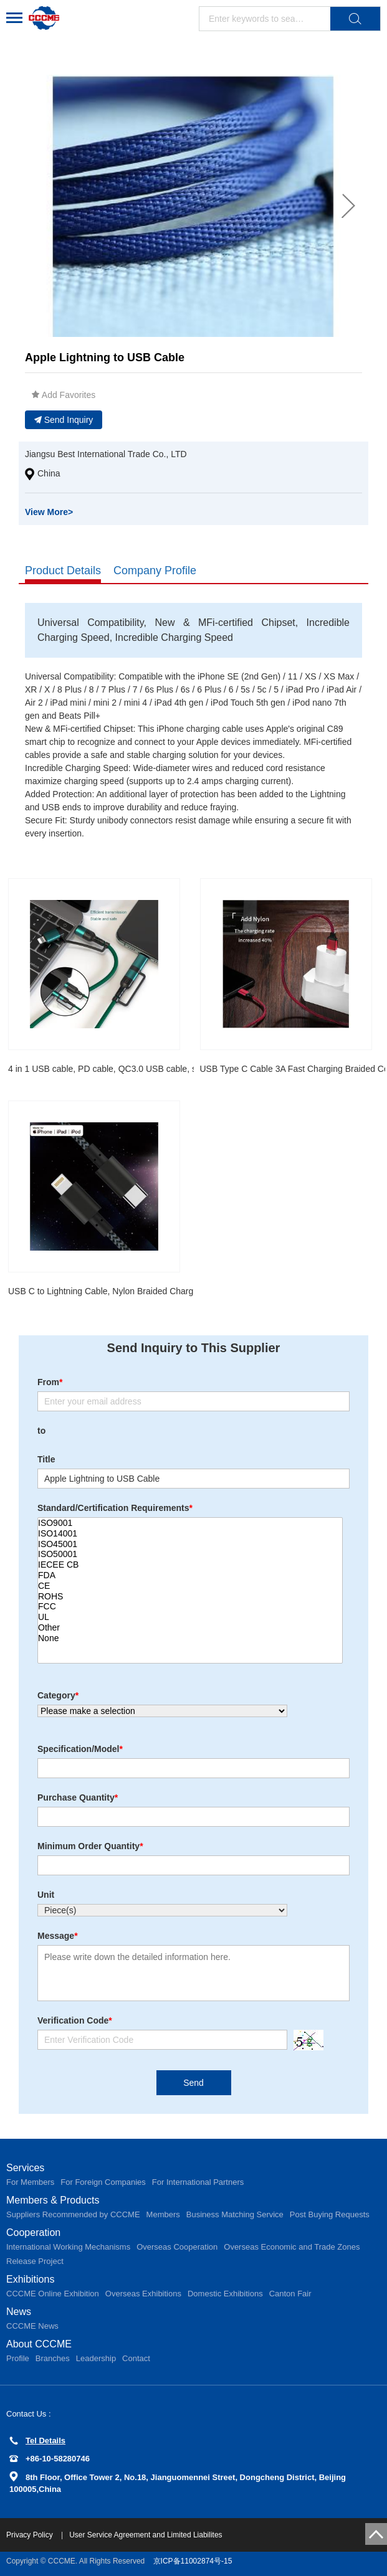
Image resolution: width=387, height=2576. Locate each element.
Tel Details (37, 2440)
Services (25, 2167)
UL (190, 1617)
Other (190, 1627)
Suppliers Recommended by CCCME (73, 2214)
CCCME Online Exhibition (52, 2293)
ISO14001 (190, 1533)
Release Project (35, 2261)
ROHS (190, 1596)
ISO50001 (190, 1554)
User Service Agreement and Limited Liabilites (145, 2535)
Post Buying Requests (330, 2214)
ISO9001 (190, 1523)
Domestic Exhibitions (225, 2293)
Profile (17, 2358)
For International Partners (198, 2182)
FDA (190, 1575)
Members (163, 2214)
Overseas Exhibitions (143, 2293)
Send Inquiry (63, 420)
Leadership (96, 2358)
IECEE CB (190, 1565)
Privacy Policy (30, 2535)
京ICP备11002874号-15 (192, 2561)
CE (190, 1586)
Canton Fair (290, 2293)
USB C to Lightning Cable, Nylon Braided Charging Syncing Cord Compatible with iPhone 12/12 (193, 1291)
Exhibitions (30, 2279)
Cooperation (33, 2232)
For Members (30, 2182)
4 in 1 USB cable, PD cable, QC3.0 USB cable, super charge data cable (146, 1069)
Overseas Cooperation (176, 2247)
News (18, 2311)
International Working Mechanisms (68, 2247)
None (190, 1638)
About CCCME (39, 2344)
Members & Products (52, 2200)
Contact (136, 2358)
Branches (53, 2358)
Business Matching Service (235, 2214)
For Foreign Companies (103, 2182)
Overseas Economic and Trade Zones (292, 2247)
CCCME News (32, 2326)
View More (49, 512)
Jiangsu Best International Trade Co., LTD (106, 454)
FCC (190, 1606)
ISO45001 (190, 1544)
